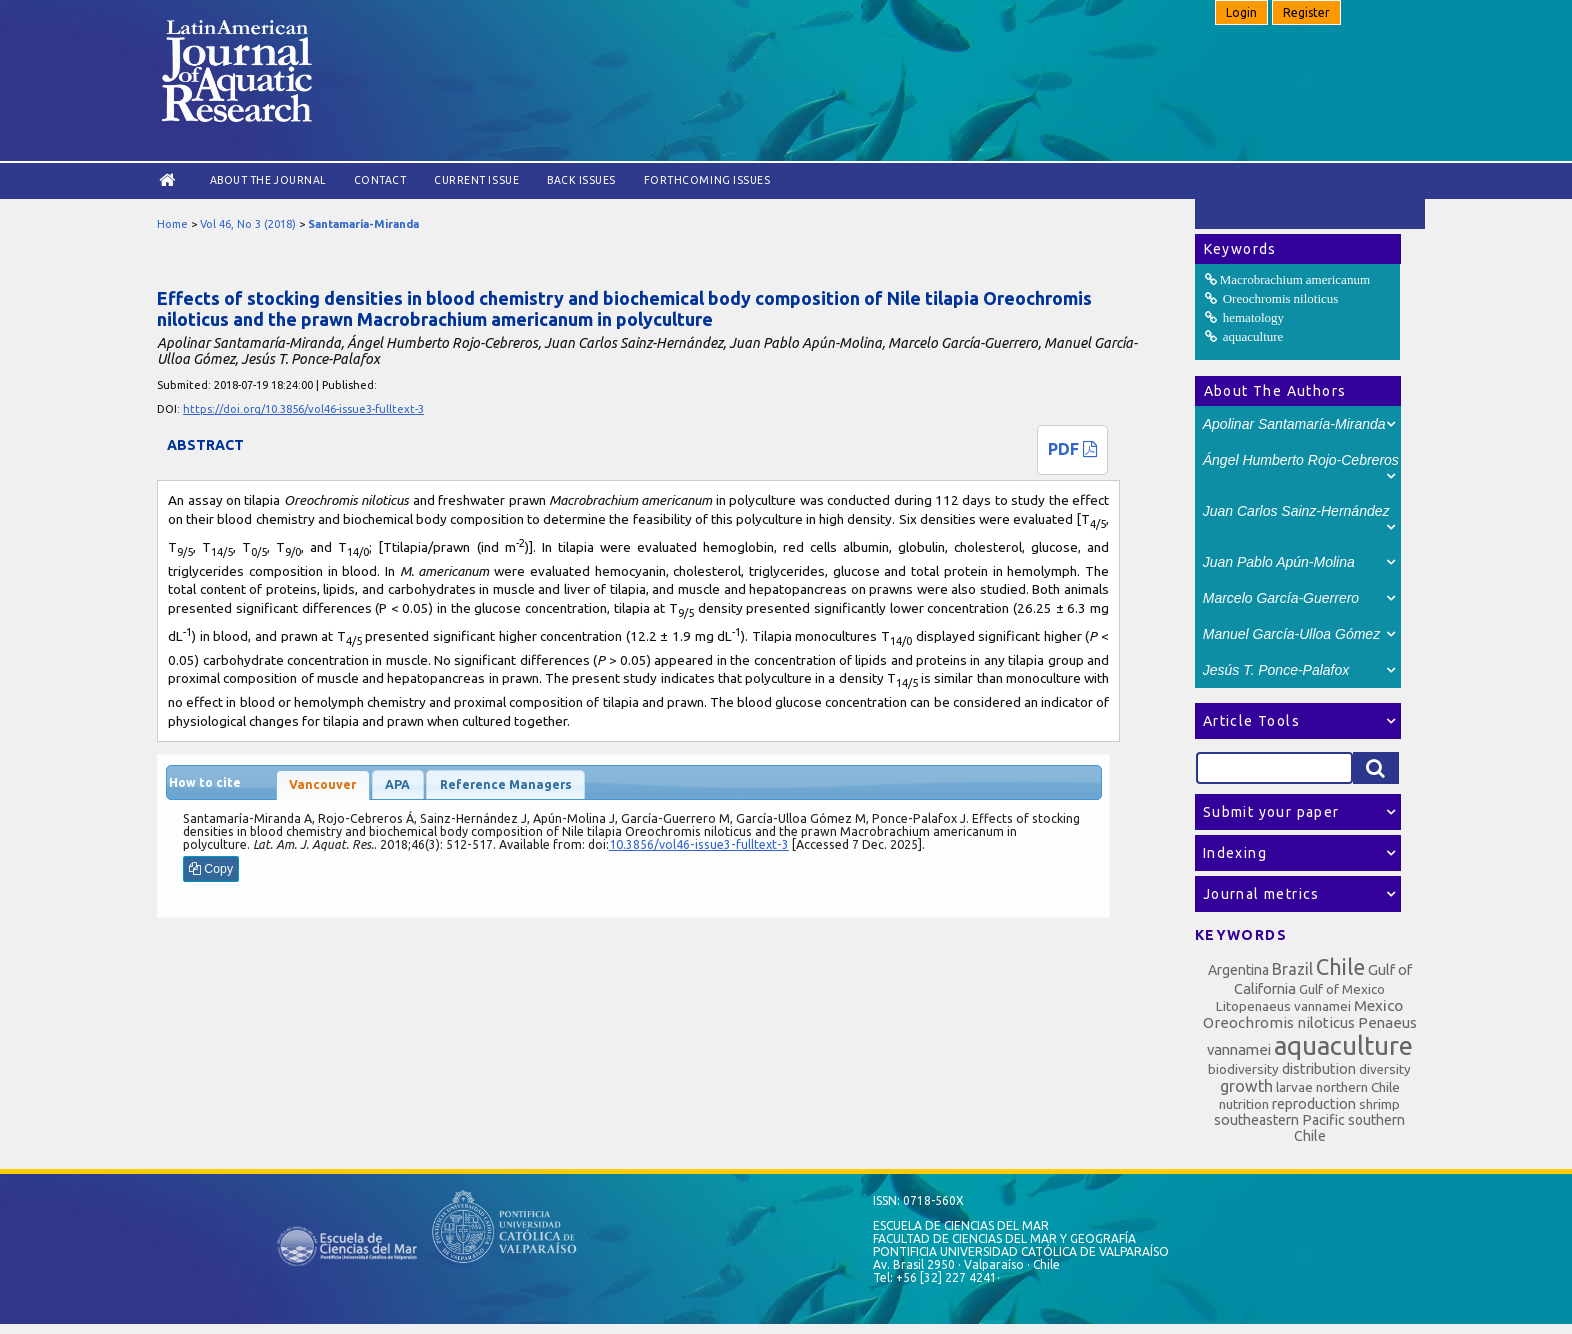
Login (1241, 12)
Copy (211, 869)
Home (172, 224)
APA (397, 784)
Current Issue (476, 180)
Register (1306, 12)
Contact (380, 180)
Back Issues (581, 180)
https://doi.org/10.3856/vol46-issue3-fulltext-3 (303, 409)
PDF (1072, 449)
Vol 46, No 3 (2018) (248, 224)
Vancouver (322, 784)
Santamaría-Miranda (363, 224)
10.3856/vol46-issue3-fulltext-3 (699, 844)
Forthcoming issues (707, 180)
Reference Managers (506, 784)
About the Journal (268, 180)
